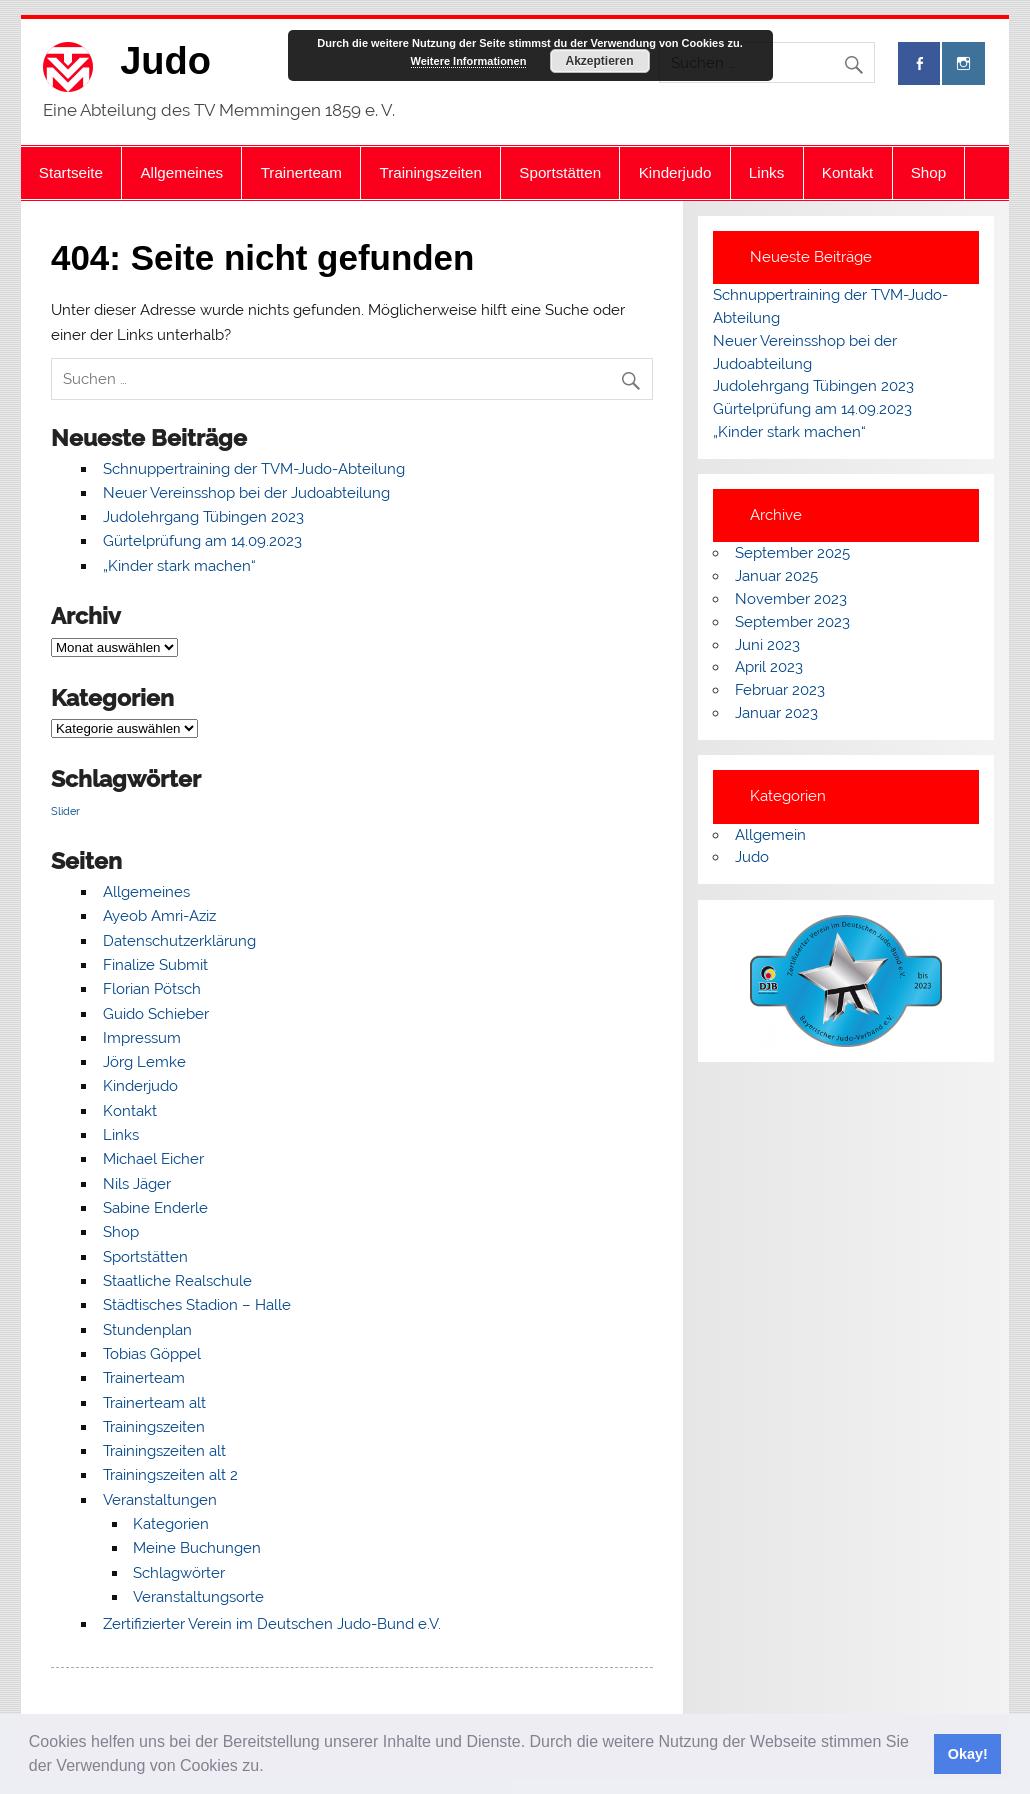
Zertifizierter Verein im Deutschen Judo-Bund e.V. (272, 1624)
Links (766, 172)
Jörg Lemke (144, 1062)
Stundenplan (147, 1330)
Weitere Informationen (469, 61)
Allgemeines (181, 172)
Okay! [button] (968, 1754)
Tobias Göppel (152, 1354)
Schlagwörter (179, 1573)
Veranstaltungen (160, 1500)
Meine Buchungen (197, 1548)
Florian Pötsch (152, 989)
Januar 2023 (776, 713)
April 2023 (769, 667)
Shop (928, 172)
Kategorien (171, 1524)
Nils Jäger (137, 1184)
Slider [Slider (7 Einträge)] (65, 811)
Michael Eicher (153, 1159)
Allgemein (770, 835)
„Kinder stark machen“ (179, 566)
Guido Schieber (156, 1014)
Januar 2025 (776, 576)
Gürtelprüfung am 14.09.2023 (202, 541)
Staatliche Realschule (177, 1281)
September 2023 (792, 622)
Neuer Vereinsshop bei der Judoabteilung (246, 493)
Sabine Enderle (155, 1208)
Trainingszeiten (430, 172)
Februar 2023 (780, 690)
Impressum (142, 1038)
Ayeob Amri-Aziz (159, 916)
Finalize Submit (155, 965)
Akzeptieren (599, 61)
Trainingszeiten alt (164, 1451)
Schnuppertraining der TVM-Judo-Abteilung (254, 469)
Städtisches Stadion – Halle (197, 1305)
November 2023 (791, 599)
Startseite (71, 172)
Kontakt (848, 172)
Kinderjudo (675, 172)
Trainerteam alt (154, 1403)
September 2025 (792, 553)
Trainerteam (301, 172)
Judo (165, 61)
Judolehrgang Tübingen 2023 (203, 517)
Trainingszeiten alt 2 (170, 1475)
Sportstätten (560, 172)
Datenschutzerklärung (179, 941)
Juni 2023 (767, 645)
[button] (271, 1768)
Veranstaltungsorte (198, 1597)
